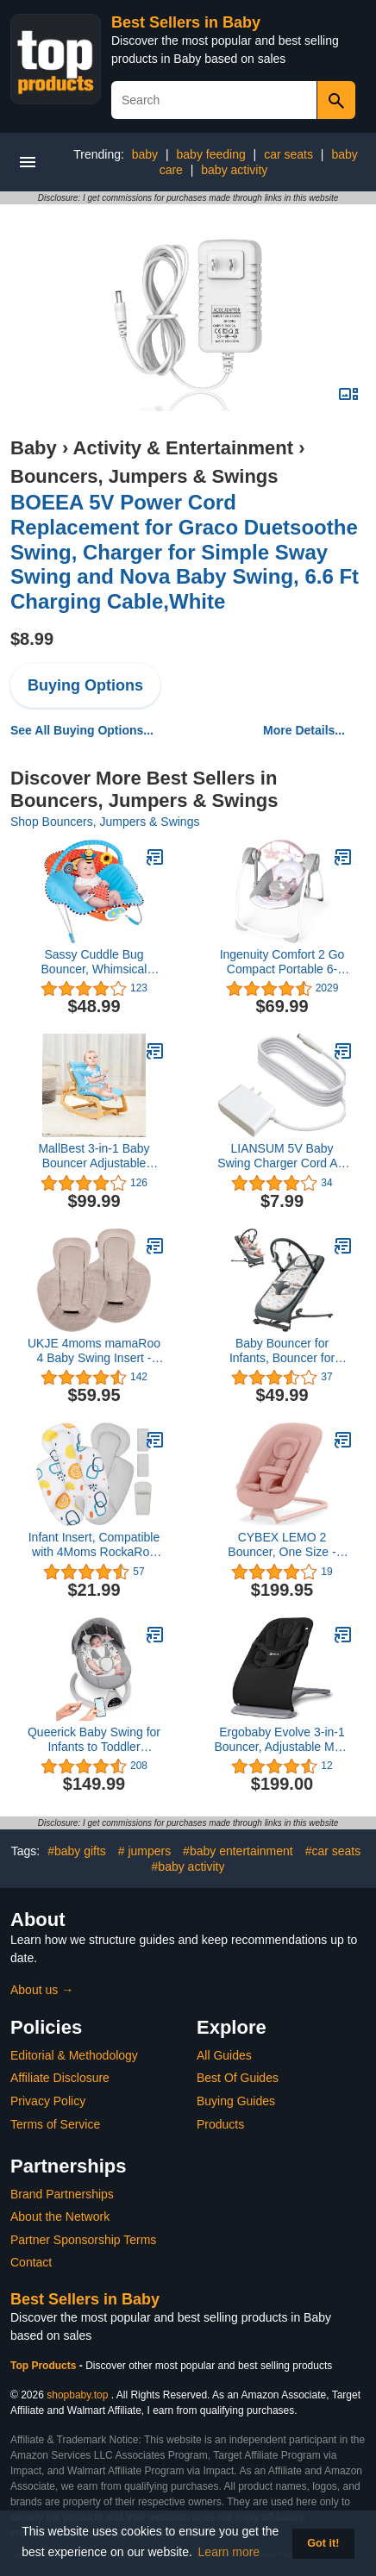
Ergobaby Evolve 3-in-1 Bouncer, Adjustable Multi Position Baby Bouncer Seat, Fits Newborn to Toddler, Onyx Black (281, 1739)
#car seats (333, 1851)
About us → (41, 1990)
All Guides (224, 2055)
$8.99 (31, 638)
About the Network (60, 2216)
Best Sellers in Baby (185, 22)
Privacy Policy (47, 2101)
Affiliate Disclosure (60, 2078)
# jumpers (144, 1851)
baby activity (234, 170)
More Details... (304, 730)
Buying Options (85, 685)
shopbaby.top (77, 2395)
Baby (33, 448)
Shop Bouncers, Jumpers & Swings (104, 821)
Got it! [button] (323, 2543)
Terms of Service (55, 2124)
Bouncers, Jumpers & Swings (144, 476)
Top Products (44, 2366)
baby (145, 154)
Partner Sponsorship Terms (83, 2240)
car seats (288, 154)
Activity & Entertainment (183, 448)
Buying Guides (236, 2101)
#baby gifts (76, 1851)
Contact (31, 2262)
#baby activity (188, 1866)
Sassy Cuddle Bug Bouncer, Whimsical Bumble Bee (94, 962)
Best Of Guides (238, 2078)
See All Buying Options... (82, 730)
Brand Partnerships (62, 2194)
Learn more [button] (229, 2552)
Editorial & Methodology (74, 2055)
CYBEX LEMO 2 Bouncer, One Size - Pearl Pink (281, 1545)
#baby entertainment (238, 1851)
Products (220, 2124)
